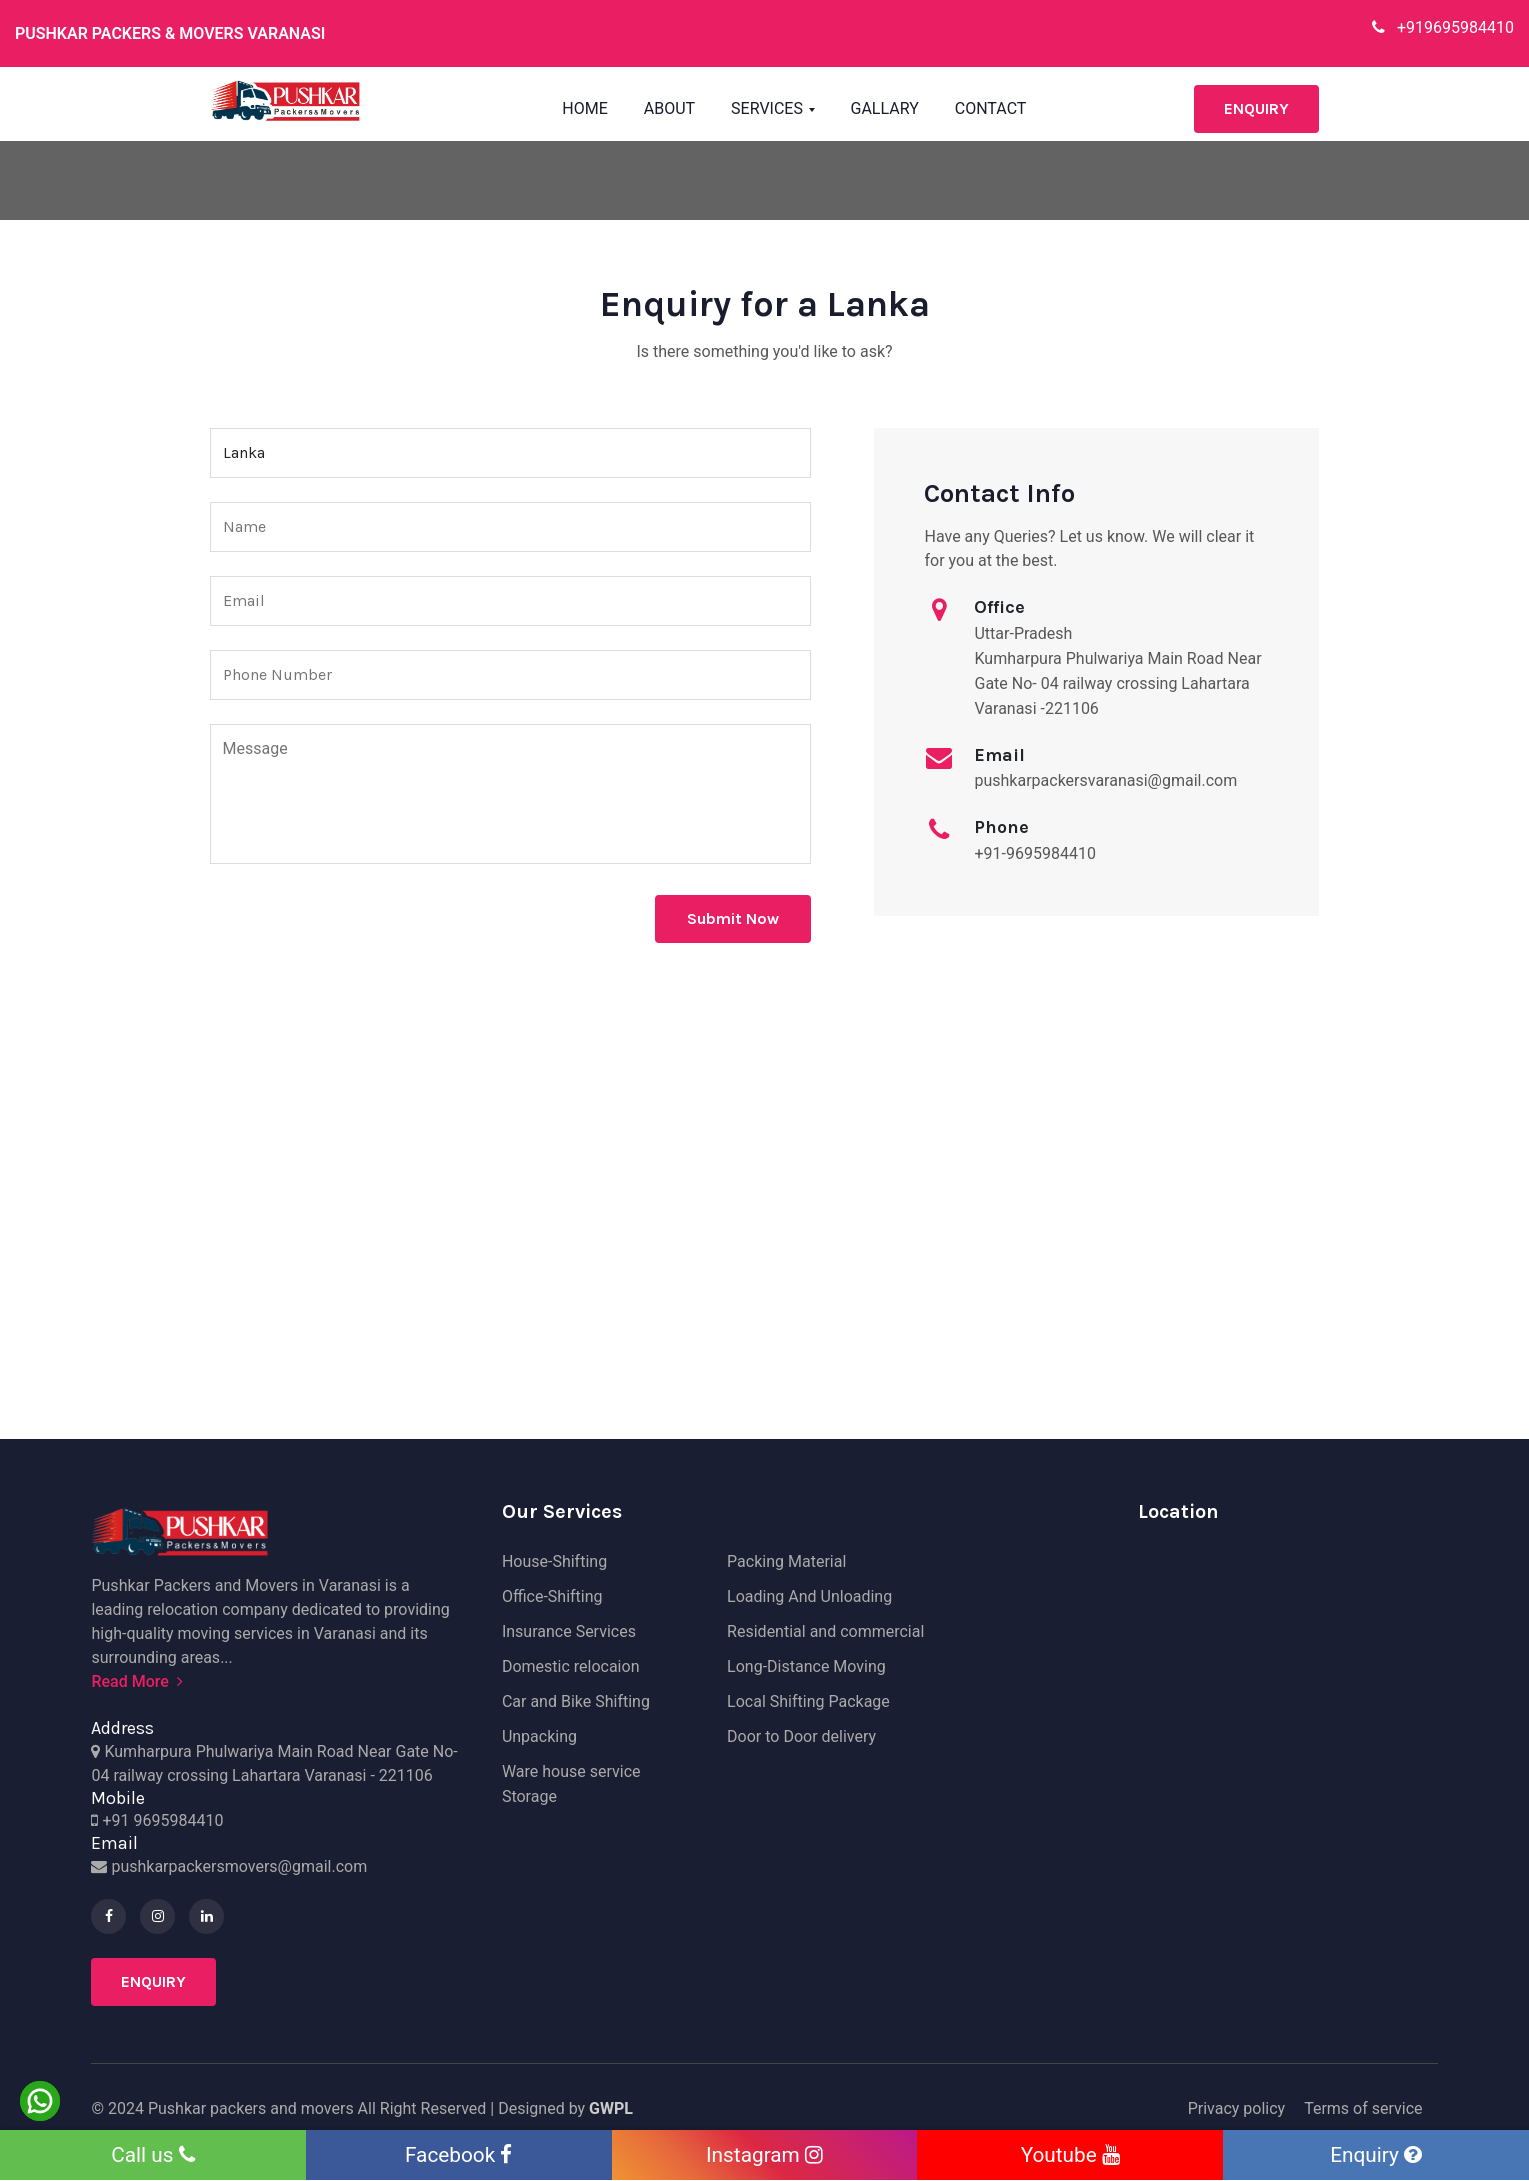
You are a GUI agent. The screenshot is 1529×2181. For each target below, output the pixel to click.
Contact (991, 108)
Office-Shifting (552, 1596)
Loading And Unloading (809, 1596)
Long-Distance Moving (806, 1666)
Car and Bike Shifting (576, 1701)
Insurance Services (569, 1631)
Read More (136, 1681)
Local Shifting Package (808, 1701)
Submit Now (733, 918)
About (669, 108)
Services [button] (769, 108)
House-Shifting (554, 1561)
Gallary (885, 108)
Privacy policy (1237, 2108)
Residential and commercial (825, 1631)
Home (584, 108)
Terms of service (1363, 2108)
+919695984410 (1443, 27)
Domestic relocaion (571, 1666)
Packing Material (786, 1561)
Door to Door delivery (801, 1736)
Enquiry (1256, 108)
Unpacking (539, 1736)
